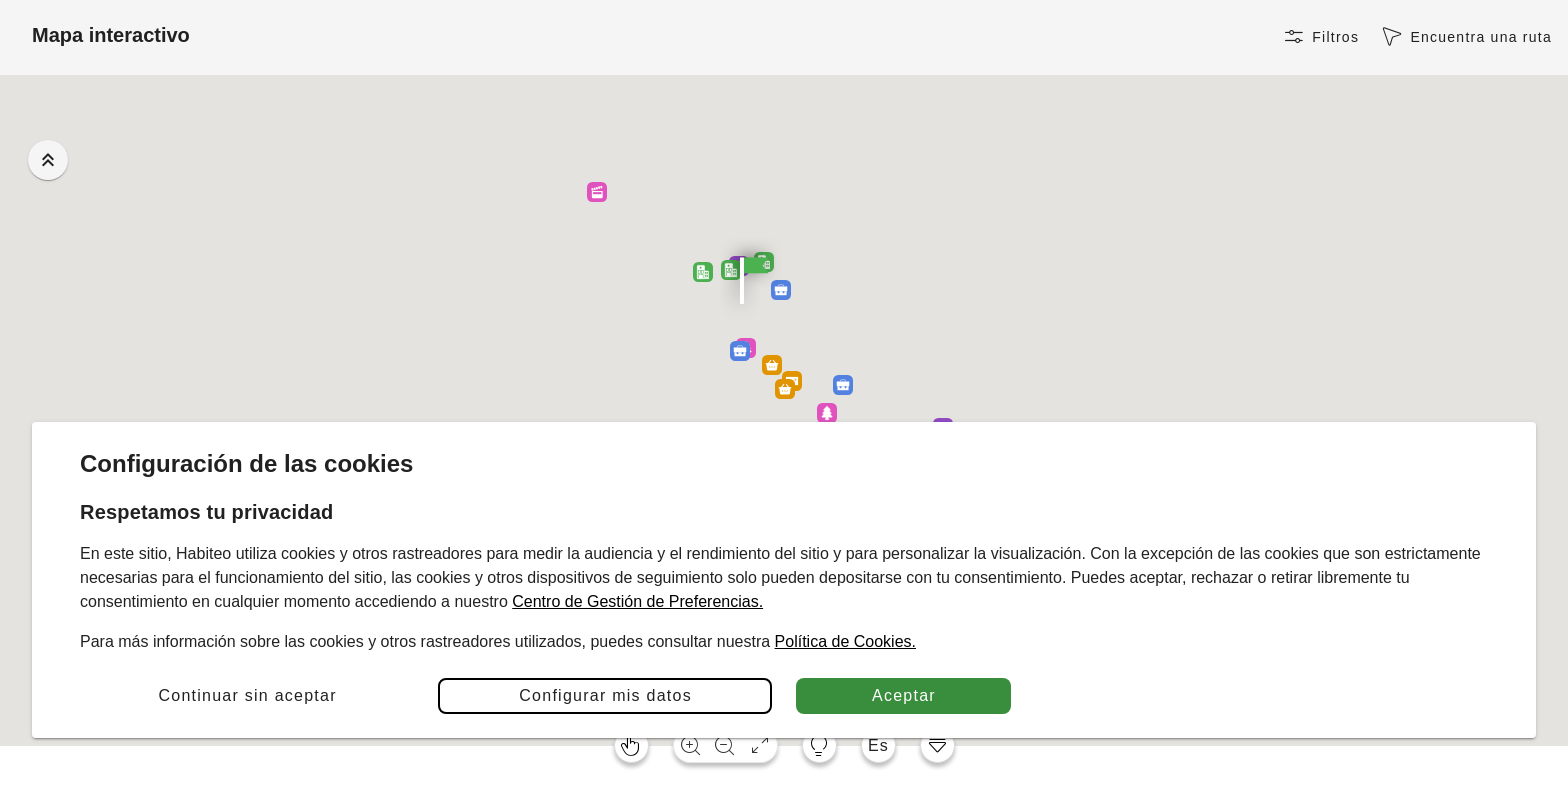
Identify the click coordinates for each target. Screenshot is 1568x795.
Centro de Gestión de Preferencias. (637, 601)
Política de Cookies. (845, 641)
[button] (843, 385)
